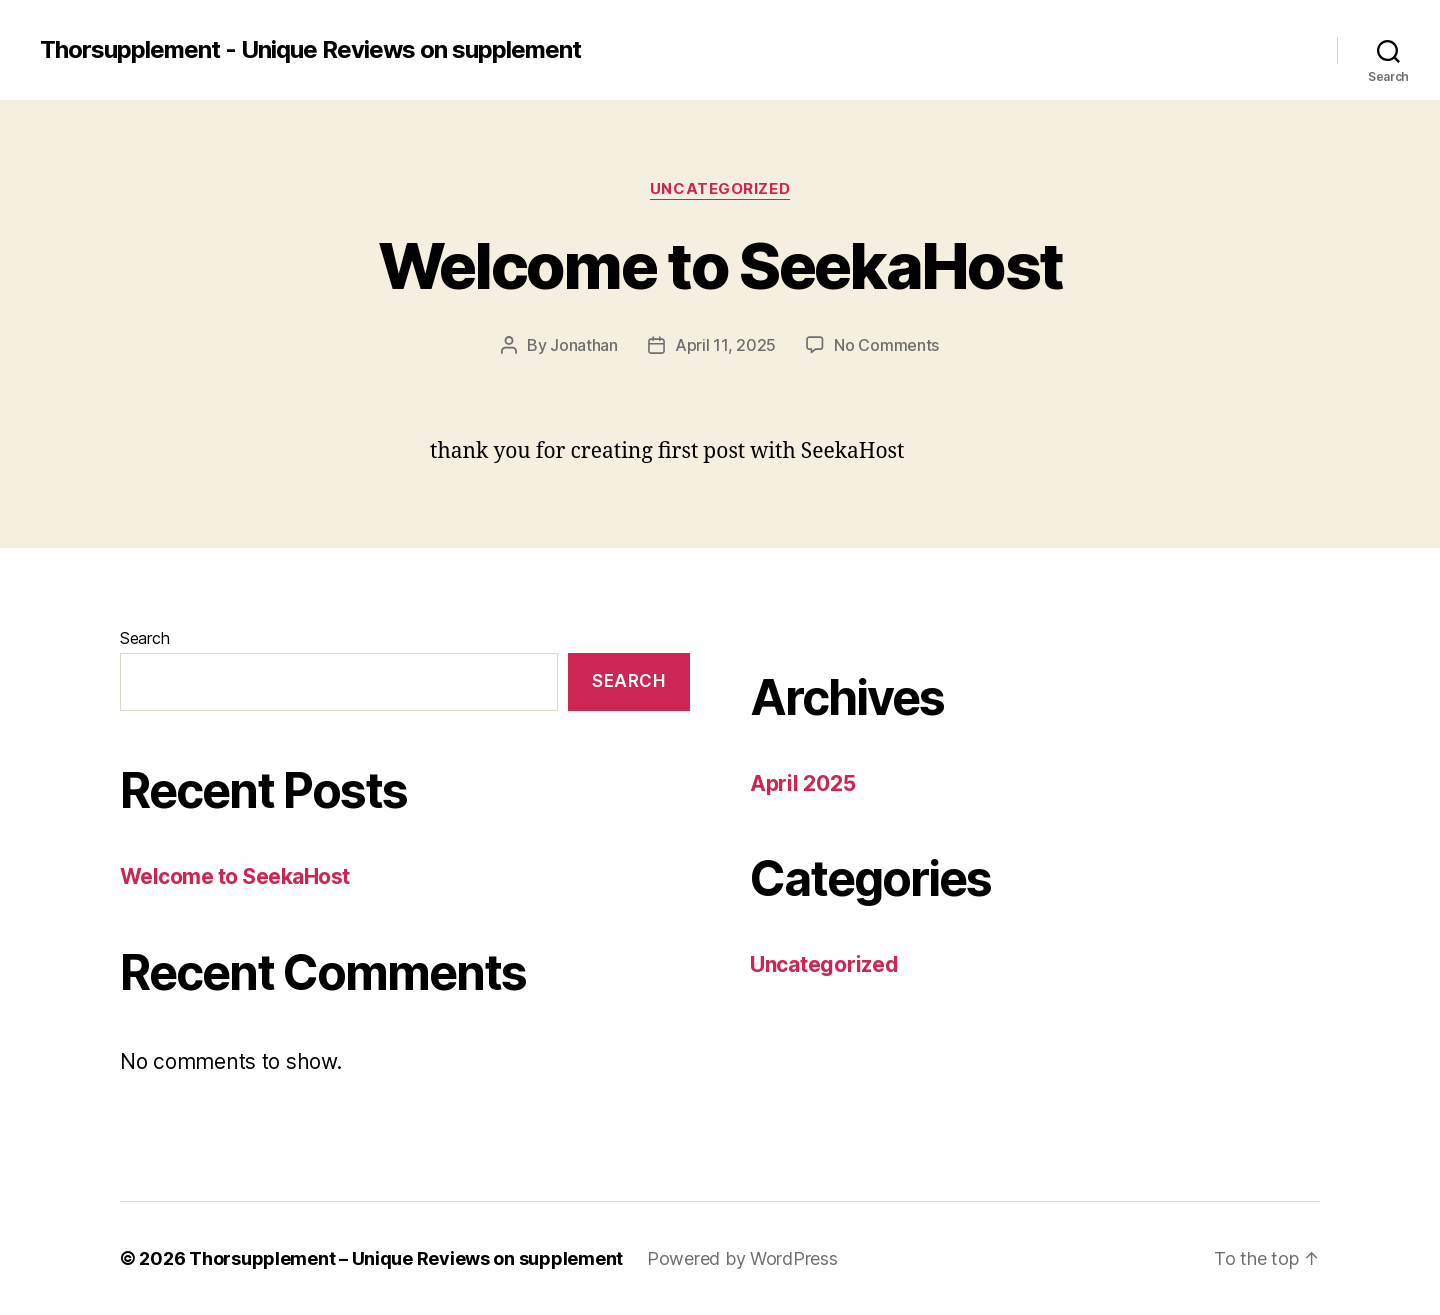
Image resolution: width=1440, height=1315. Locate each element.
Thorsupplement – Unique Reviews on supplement (406, 1258)
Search (144, 638)
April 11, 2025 (725, 345)
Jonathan (584, 345)
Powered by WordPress (742, 1258)
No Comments (886, 345)
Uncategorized (720, 189)
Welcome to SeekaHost (720, 265)
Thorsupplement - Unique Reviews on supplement (310, 50)
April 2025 (802, 783)
